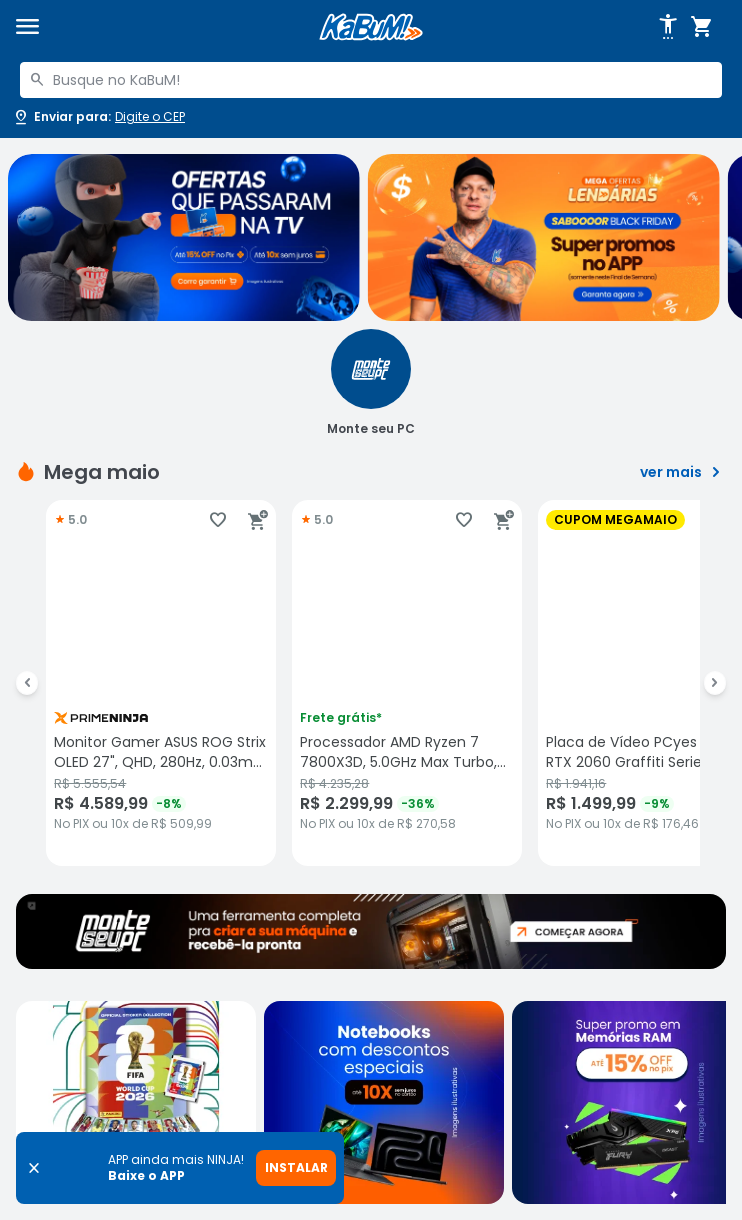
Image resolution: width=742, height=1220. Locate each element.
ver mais (683, 472)
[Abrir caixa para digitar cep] (98, 117)
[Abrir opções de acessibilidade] (668, 27)
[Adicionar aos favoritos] (218, 520)
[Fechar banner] (34, 1168)
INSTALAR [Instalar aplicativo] (296, 1167)
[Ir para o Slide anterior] (27, 683)
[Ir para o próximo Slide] (715, 683)
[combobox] (371, 80)
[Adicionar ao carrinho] (258, 520)
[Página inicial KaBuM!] (371, 27)
